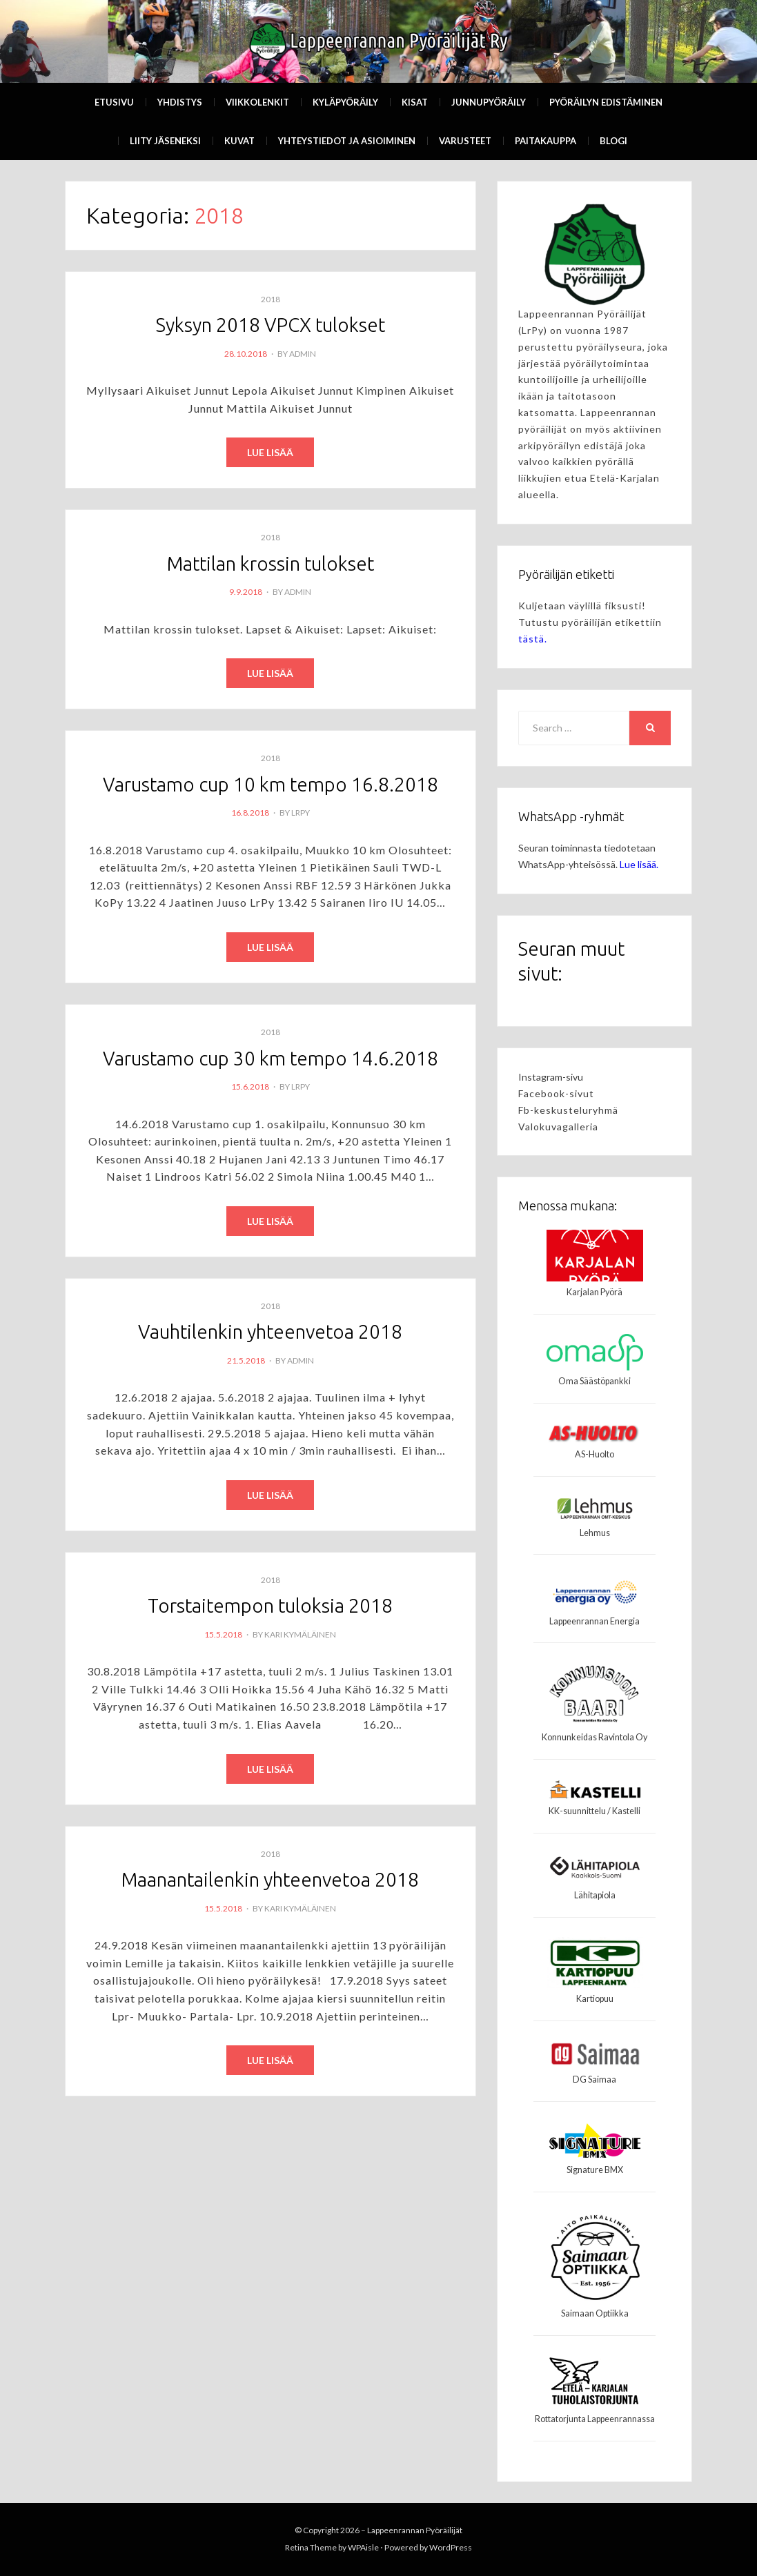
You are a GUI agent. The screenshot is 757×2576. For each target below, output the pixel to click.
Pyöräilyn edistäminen (605, 102)
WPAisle (363, 2547)
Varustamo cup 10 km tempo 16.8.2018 (270, 785)
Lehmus (595, 1533)
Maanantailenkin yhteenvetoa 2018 (270, 1882)
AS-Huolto (594, 1454)
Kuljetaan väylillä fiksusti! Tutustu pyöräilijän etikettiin (590, 622)
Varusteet (465, 140)
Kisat (415, 102)
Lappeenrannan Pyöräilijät (414, 2530)
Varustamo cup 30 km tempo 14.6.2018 (270, 1059)
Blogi (613, 140)
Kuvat (239, 140)
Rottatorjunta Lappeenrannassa (595, 2419)
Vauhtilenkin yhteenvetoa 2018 (270, 1333)
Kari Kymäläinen (300, 1636)
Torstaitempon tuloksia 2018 (270, 1608)
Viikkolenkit (257, 102)
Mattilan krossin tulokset (270, 563)
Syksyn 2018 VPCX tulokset (270, 324)
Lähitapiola (595, 1895)
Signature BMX (595, 2170)
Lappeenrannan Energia (594, 1621)
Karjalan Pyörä (594, 1292)
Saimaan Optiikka (595, 2313)
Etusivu (114, 102)
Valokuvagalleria (558, 1126)
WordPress (450, 2547)
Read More (270, 452)
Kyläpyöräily (345, 102)
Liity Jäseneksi (165, 140)
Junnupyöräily (488, 102)
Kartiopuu (594, 1999)
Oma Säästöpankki (594, 1381)
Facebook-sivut (556, 1093)
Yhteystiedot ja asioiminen (346, 140)
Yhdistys (179, 102)
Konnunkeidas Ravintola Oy (594, 1737)
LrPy (300, 814)
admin (302, 353)
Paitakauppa (545, 140)
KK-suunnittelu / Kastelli (594, 1811)
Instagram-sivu (550, 1077)
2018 (270, 299)
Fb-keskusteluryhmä (568, 1110)
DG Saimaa (594, 2079)
